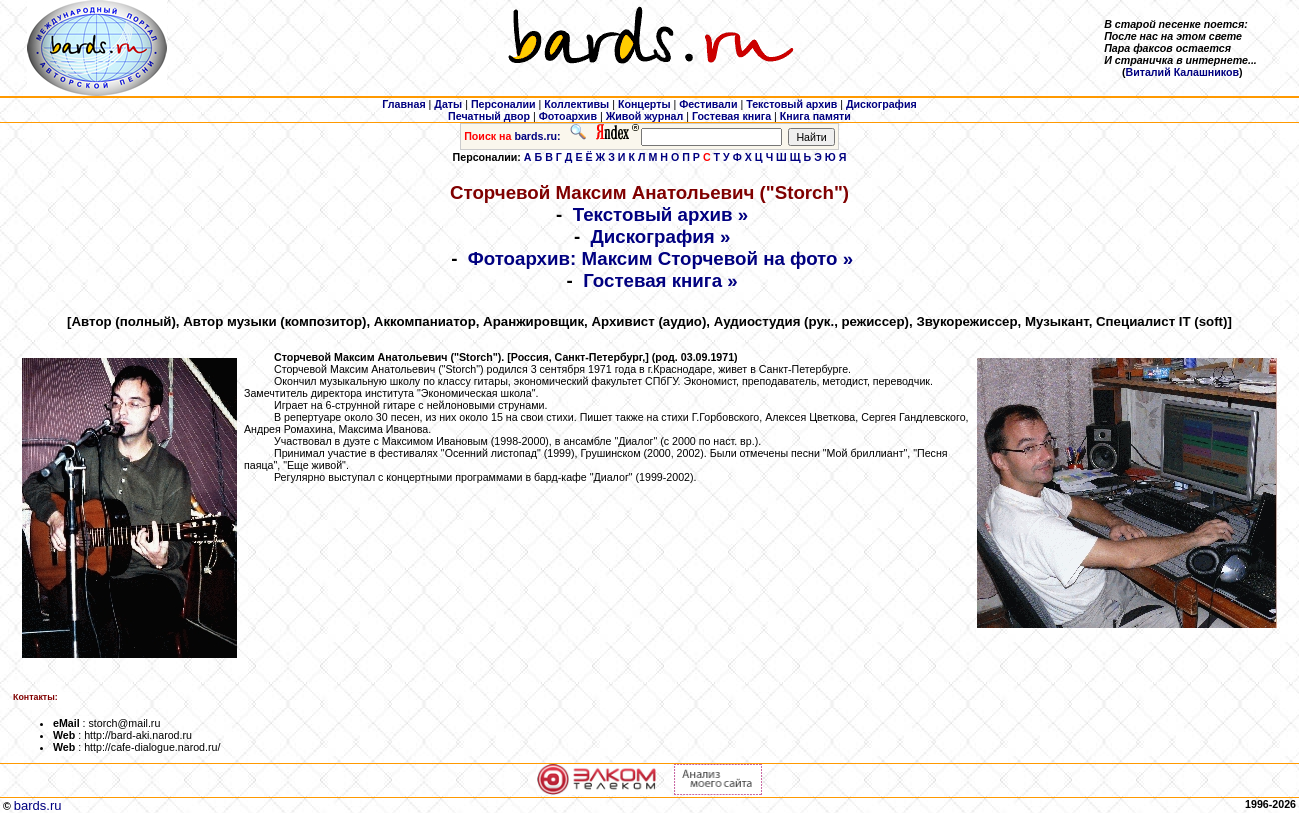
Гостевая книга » (660, 280)
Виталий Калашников (1182, 72)
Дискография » (661, 236)
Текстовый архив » (661, 214)
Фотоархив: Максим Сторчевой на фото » (660, 258)
